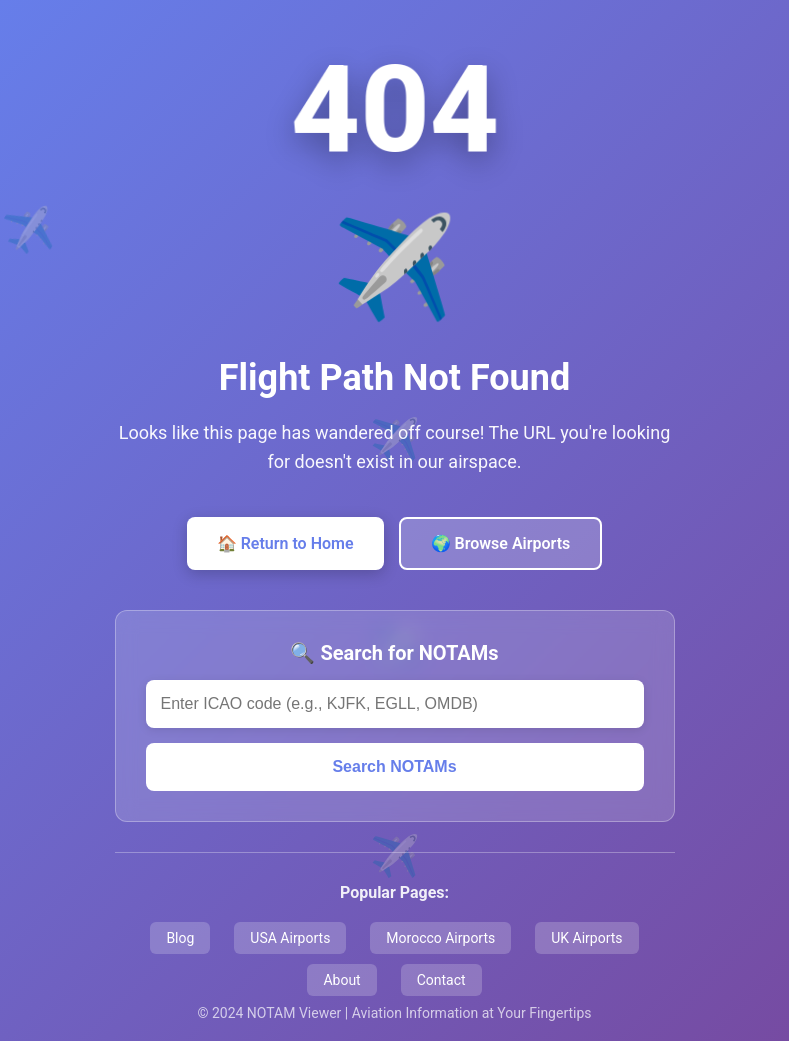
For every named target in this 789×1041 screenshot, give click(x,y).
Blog (180, 938)
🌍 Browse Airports (501, 543)
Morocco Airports (440, 938)
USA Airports (290, 938)
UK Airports (586, 938)
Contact (441, 980)
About (341, 980)
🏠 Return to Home (285, 543)
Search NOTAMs (394, 766)
